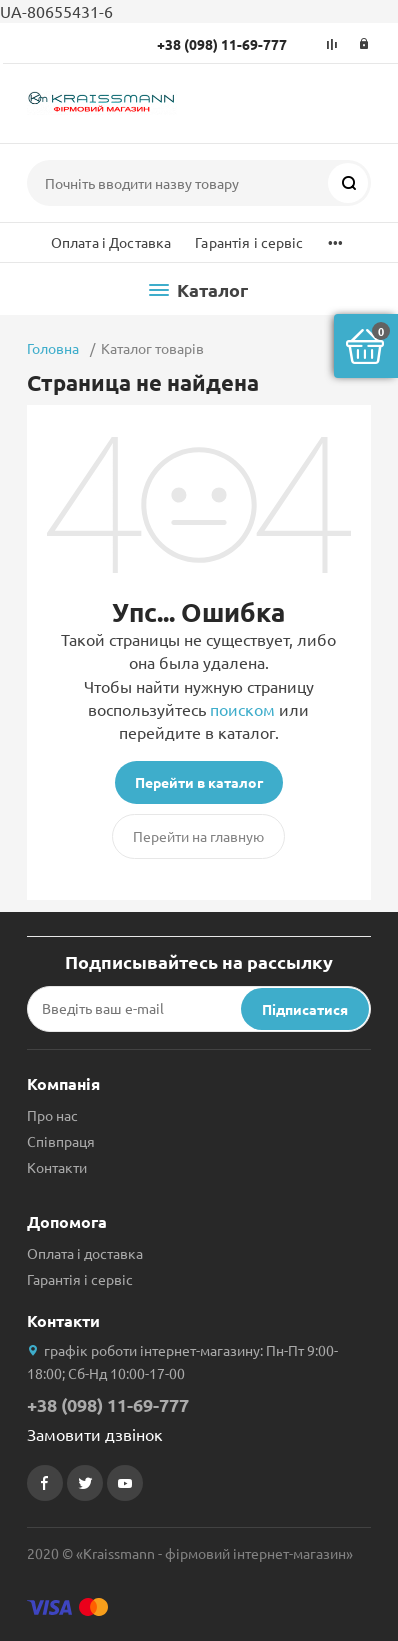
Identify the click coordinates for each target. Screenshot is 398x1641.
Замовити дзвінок (95, 1434)
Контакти (57, 1167)
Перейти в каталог (199, 782)
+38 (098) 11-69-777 (222, 44)
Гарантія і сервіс (249, 242)
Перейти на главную (198, 836)
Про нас (52, 1115)
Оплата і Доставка (111, 242)
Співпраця (61, 1141)
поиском (242, 709)
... (335, 237)
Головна (53, 348)
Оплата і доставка (85, 1253)
